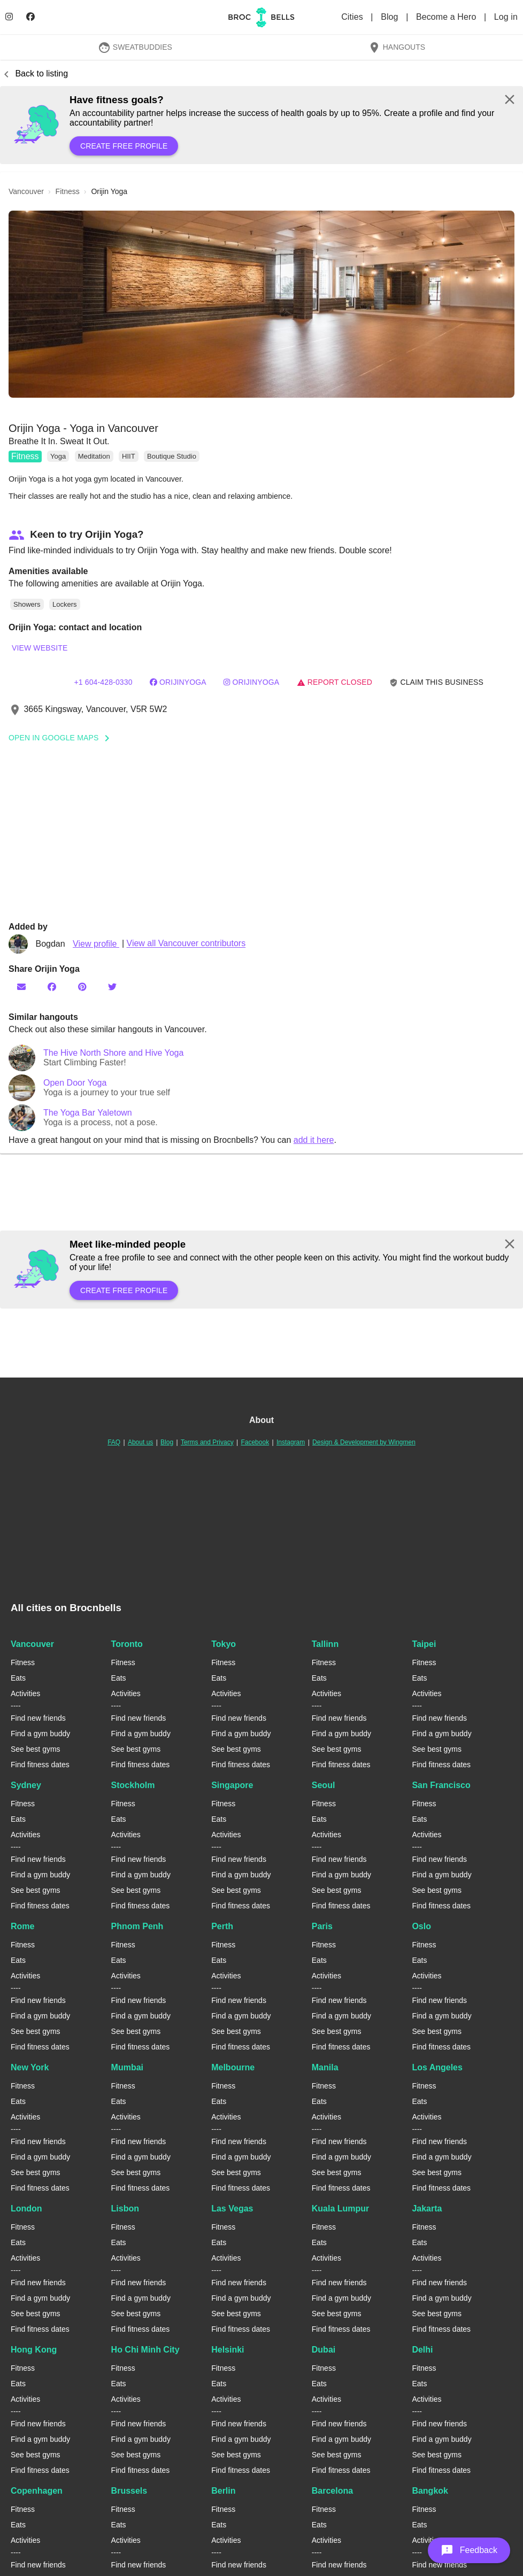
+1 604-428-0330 (103, 682)
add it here (314, 1139)
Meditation (94, 456)
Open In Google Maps (63, 737)
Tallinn (325, 1644)
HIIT (128, 456)
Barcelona (332, 2490)
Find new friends (38, 1718)
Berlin (223, 2490)
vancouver (26, 191)
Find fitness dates (40, 1764)
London (26, 2208)
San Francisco (441, 1785)
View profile (96, 943)
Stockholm (133, 1785)
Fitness (25, 456)
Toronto (127, 1644)
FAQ (113, 1442)
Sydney (26, 1785)
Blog (391, 16)
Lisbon (125, 2208)
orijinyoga (178, 682)
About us (140, 1442)
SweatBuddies (135, 47)
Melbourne (233, 2067)
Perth (222, 1926)
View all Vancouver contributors (186, 943)
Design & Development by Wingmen (364, 1442)
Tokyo (223, 1644)
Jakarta (427, 2208)
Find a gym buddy (40, 1733)
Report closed (334, 682)
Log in (506, 16)
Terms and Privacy (207, 1442)
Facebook (255, 1442)
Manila (325, 2067)
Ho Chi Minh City (145, 2349)
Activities (25, 1693)
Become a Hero (447, 16)
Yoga (58, 456)
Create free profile (124, 146)
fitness (68, 191)
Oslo (421, 1926)
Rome (22, 1926)
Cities (353, 16)
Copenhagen (37, 2490)
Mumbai (127, 2067)
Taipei (424, 1644)
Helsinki (227, 2349)
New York (30, 2067)
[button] (261, 304)
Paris (322, 1926)
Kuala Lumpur (341, 2208)
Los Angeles (437, 2067)
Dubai (323, 2349)
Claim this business (436, 682)
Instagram (290, 1442)
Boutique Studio (171, 456)
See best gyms (35, 1749)
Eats (18, 1678)
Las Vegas (232, 2208)
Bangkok (430, 2490)
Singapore (232, 1785)
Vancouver (32, 1644)
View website (39, 648)
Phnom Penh (137, 1926)
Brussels (129, 2490)
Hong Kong (34, 2349)
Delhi (422, 2349)
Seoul (323, 1785)
